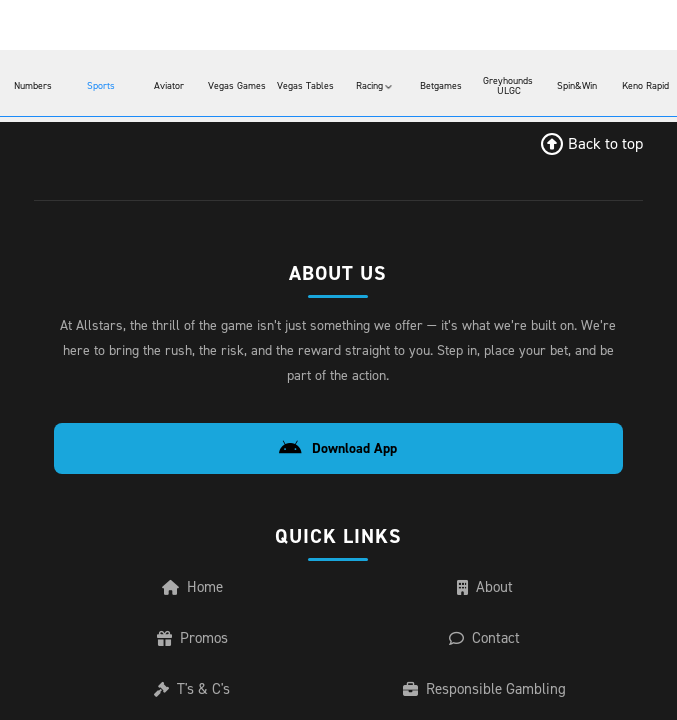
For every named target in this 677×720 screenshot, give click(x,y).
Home (196, 591)
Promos (196, 646)
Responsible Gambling (489, 700)
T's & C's (196, 700)
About (488, 591)
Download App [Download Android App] (343, 448)
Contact (489, 646)
